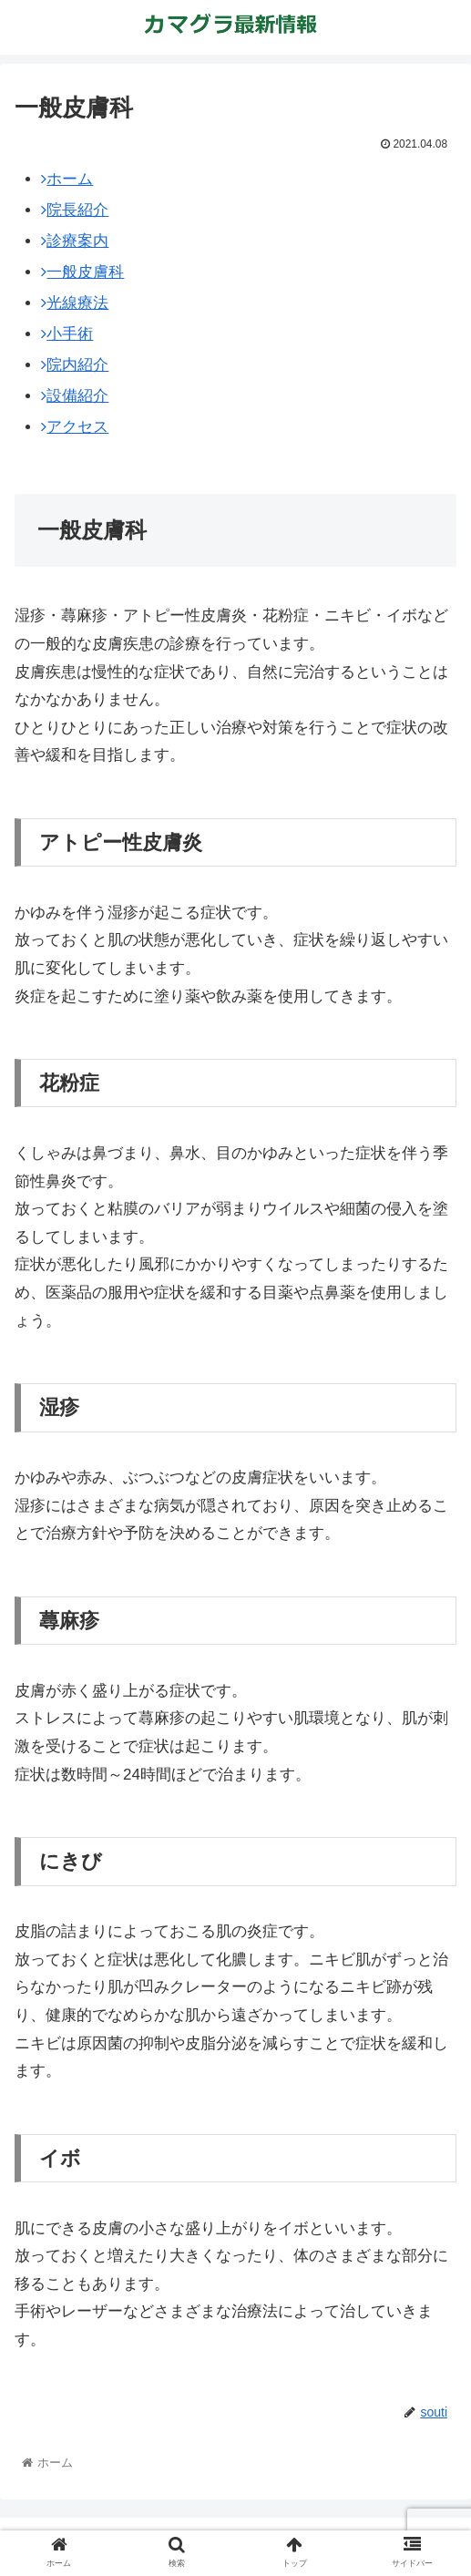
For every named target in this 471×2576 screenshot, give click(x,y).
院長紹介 (74, 210)
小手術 (67, 334)
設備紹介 (74, 396)
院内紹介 (74, 365)
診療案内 (74, 241)
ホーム (67, 179)
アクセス (74, 427)
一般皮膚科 (82, 272)
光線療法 (74, 303)
